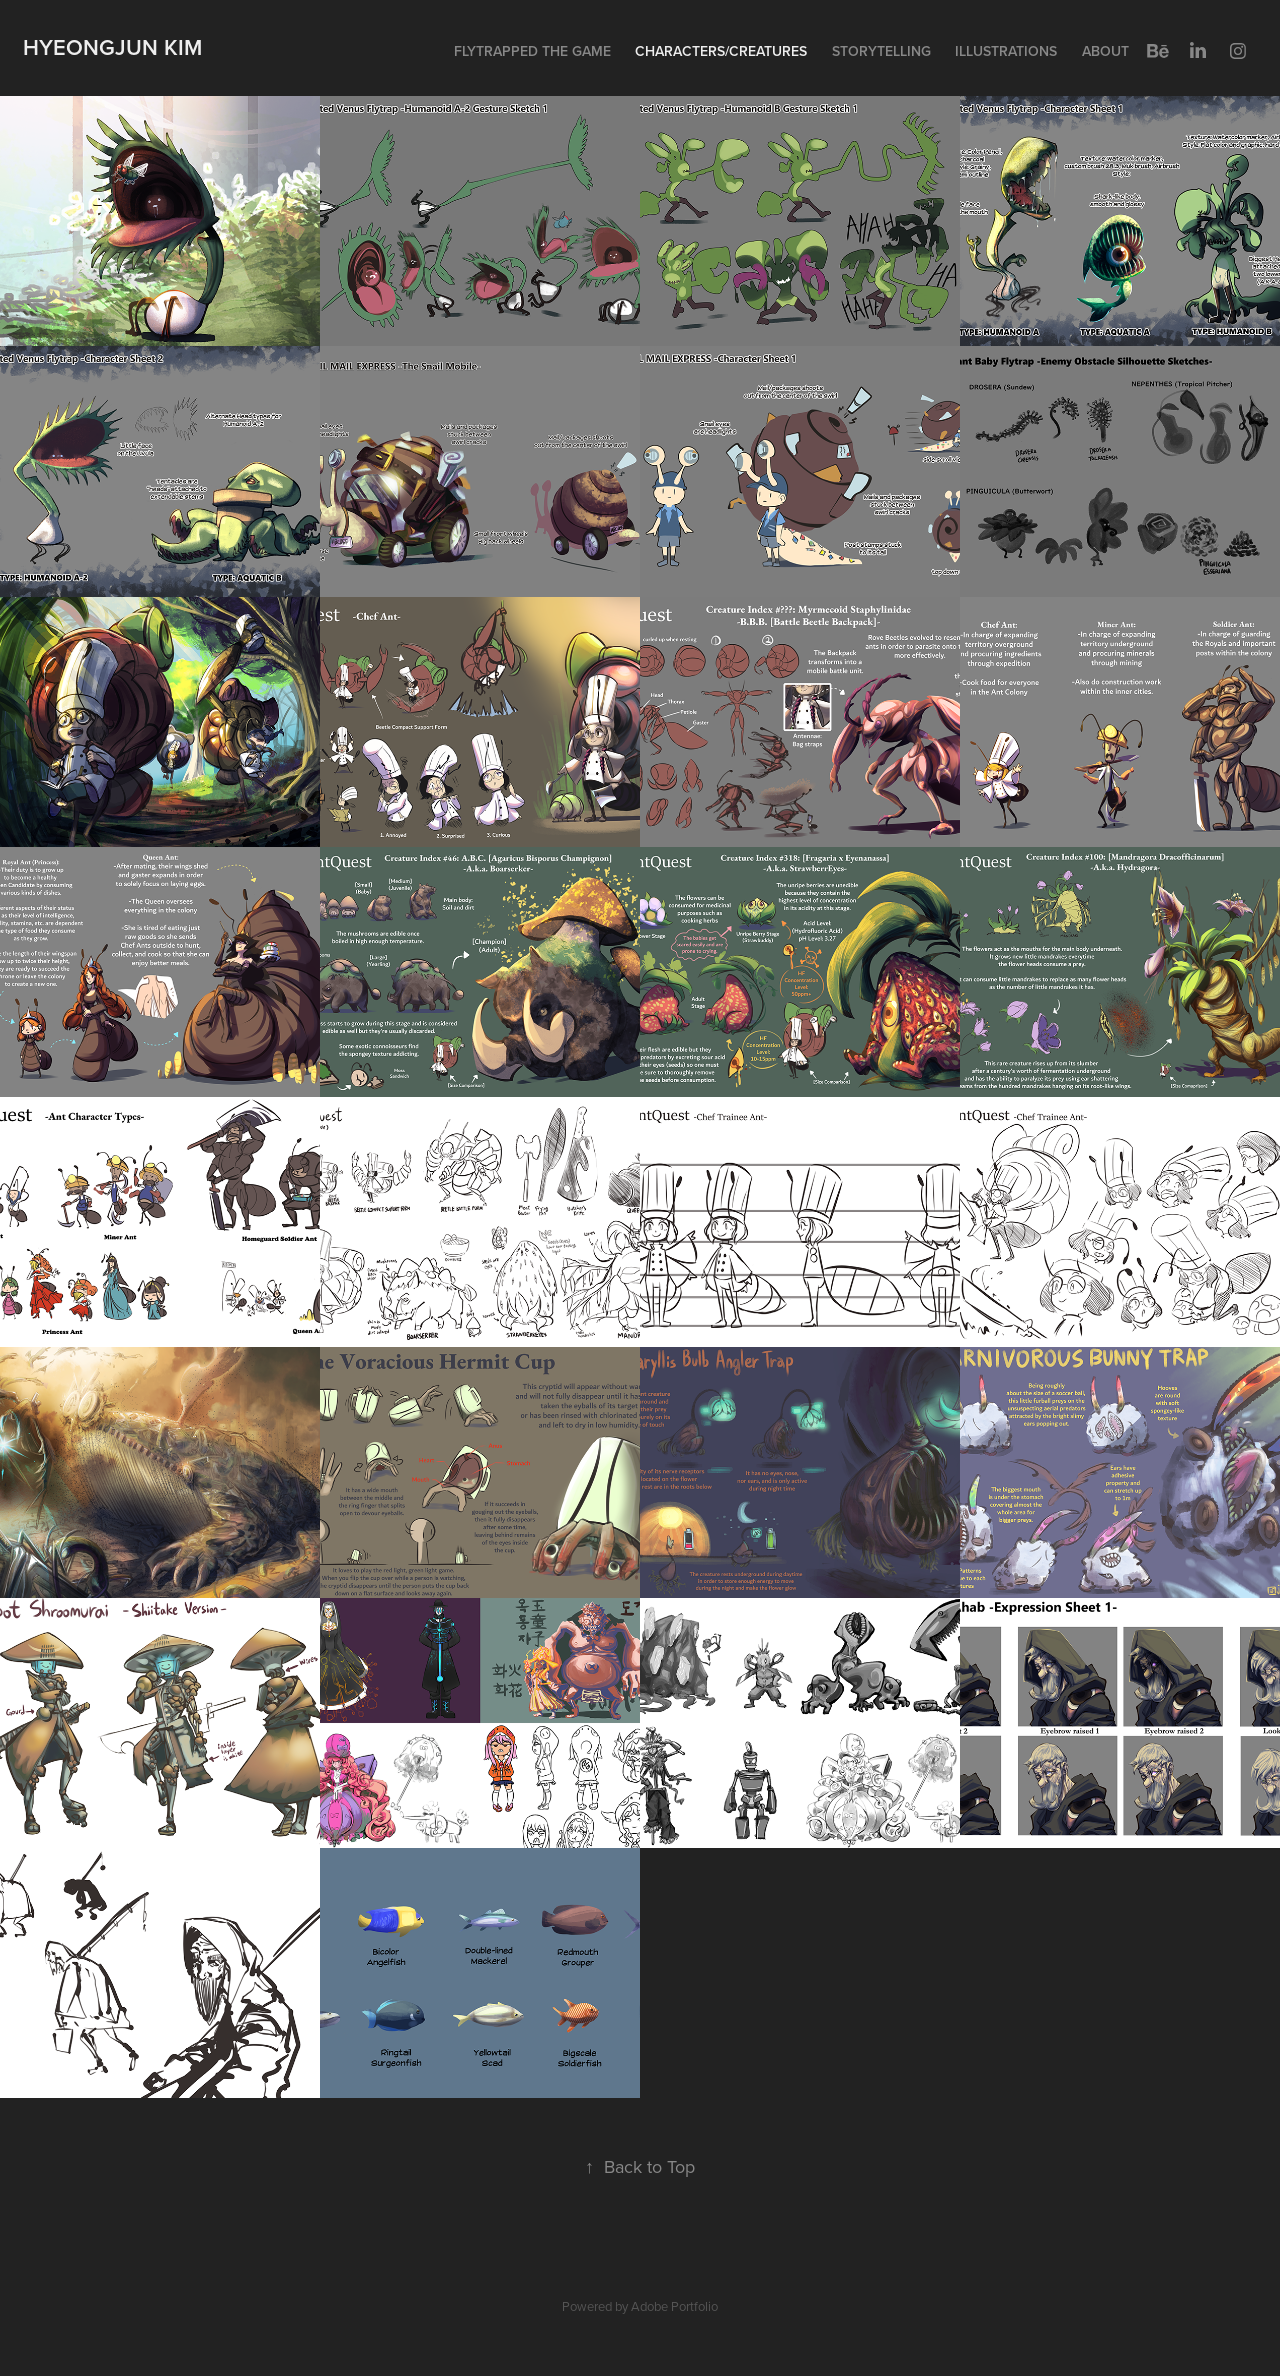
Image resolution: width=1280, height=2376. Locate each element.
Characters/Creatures (721, 51)
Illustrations (1006, 51)
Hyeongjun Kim (112, 47)
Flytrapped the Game (532, 51)
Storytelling (881, 51)
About (1105, 51)
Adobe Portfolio (674, 2306)
